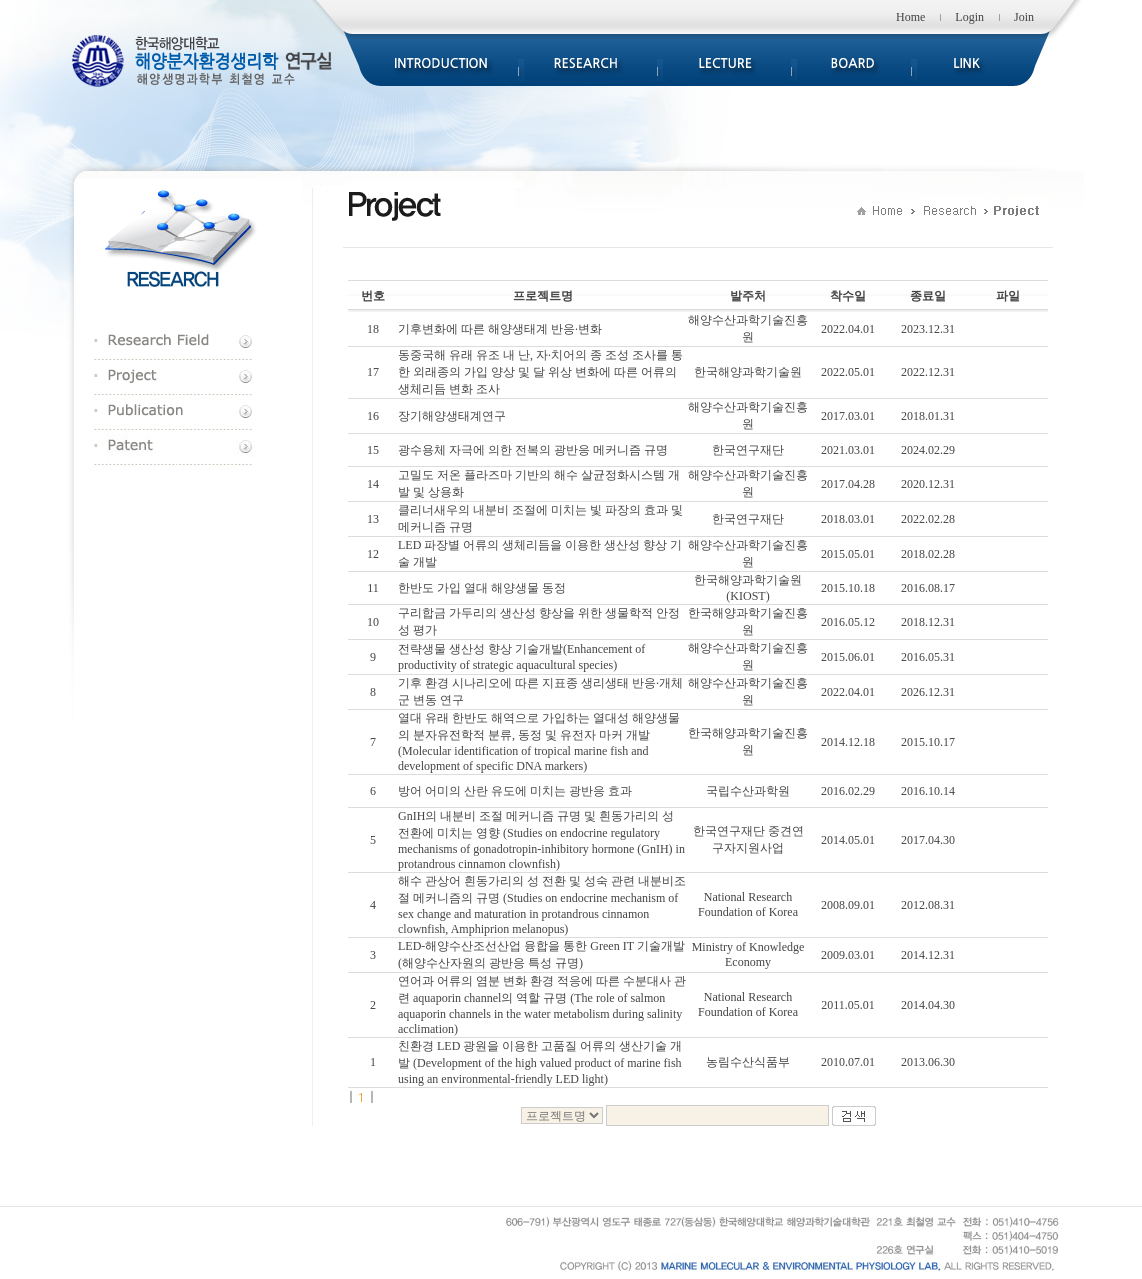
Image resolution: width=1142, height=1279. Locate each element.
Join (1024, 17)
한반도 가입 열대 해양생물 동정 (482, 588)
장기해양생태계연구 (452, 416)
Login (969, 17)
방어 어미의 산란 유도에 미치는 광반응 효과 (515, 791)
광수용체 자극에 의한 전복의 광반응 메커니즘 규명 (533, 450)
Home (910, 17)
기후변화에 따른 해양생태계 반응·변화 (500, 329)
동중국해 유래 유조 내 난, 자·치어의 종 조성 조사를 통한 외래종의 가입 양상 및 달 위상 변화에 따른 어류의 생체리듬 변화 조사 (540, 372)
